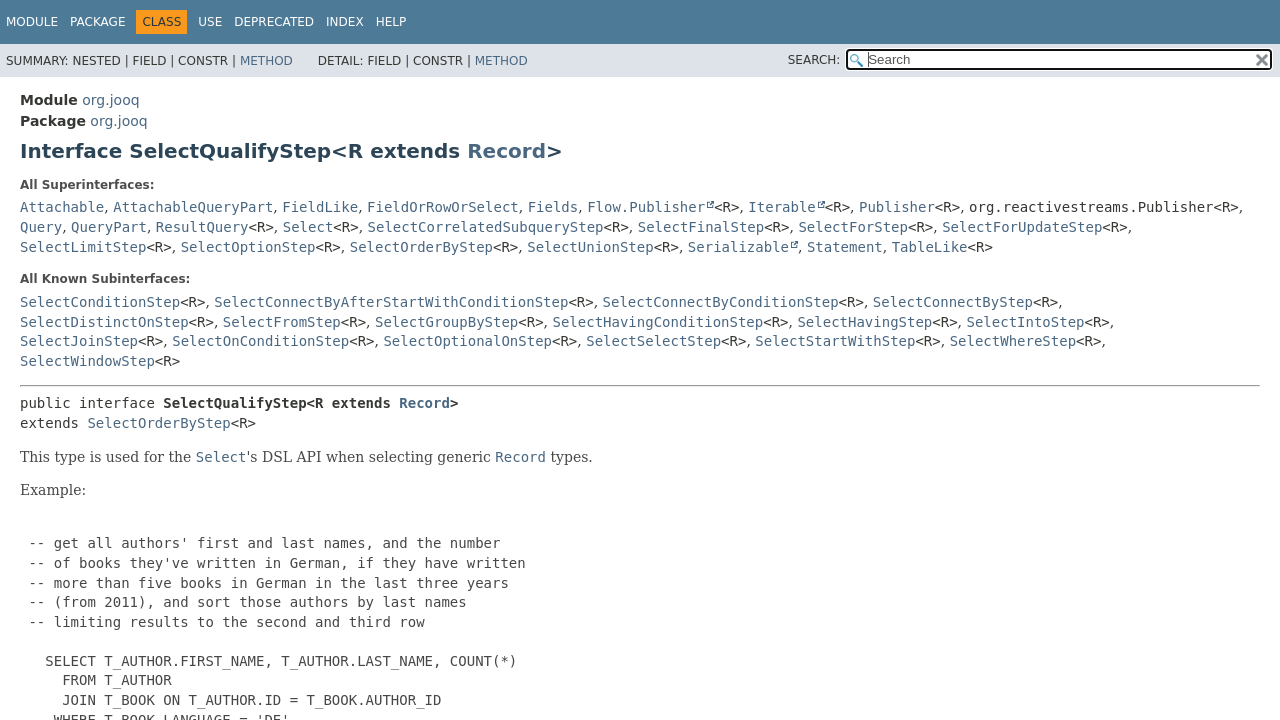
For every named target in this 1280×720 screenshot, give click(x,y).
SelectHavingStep (864, 322)
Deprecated (274, 22)
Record (506, 151)
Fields (553, 207)
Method (266, 61)
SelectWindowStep (87, 361)
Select (308, 227)
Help (391, 22)
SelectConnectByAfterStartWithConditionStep (391, 302)
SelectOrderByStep (421, 247)
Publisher (897, 207)
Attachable (62, 207)
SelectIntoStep (1025, 322)
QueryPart (109, 227)
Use (210, 22)
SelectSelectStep (653, 341)
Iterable (781, 207)
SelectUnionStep (590, 247)
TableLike (930, 247)
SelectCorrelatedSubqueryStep (486, 227)
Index (345, 22)
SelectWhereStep (1013, 341)
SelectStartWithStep (835, 341)
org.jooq (110, 100)
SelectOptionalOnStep (467, 341)
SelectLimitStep (83, 247)
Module (32, 22)
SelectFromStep (282, 322)
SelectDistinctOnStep (104, 322)
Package (97, 22)
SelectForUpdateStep (1022, 227)
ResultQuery (202, 227)
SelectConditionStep (100, 302)
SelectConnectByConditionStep (721, 302)
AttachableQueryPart (193, 207)
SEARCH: (814, 60)
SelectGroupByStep (446, 322)
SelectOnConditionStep (260, 341)
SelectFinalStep (701, 227)
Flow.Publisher (646, 207)
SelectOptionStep (248, 247)
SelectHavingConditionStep (658, 322)
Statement (845, 247)
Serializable (738, 247)
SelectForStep (853, 227)
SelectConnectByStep (953, 302)
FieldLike (320, 207)
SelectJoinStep (79, 341)
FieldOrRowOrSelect (443, 207)
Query (41, 227)
